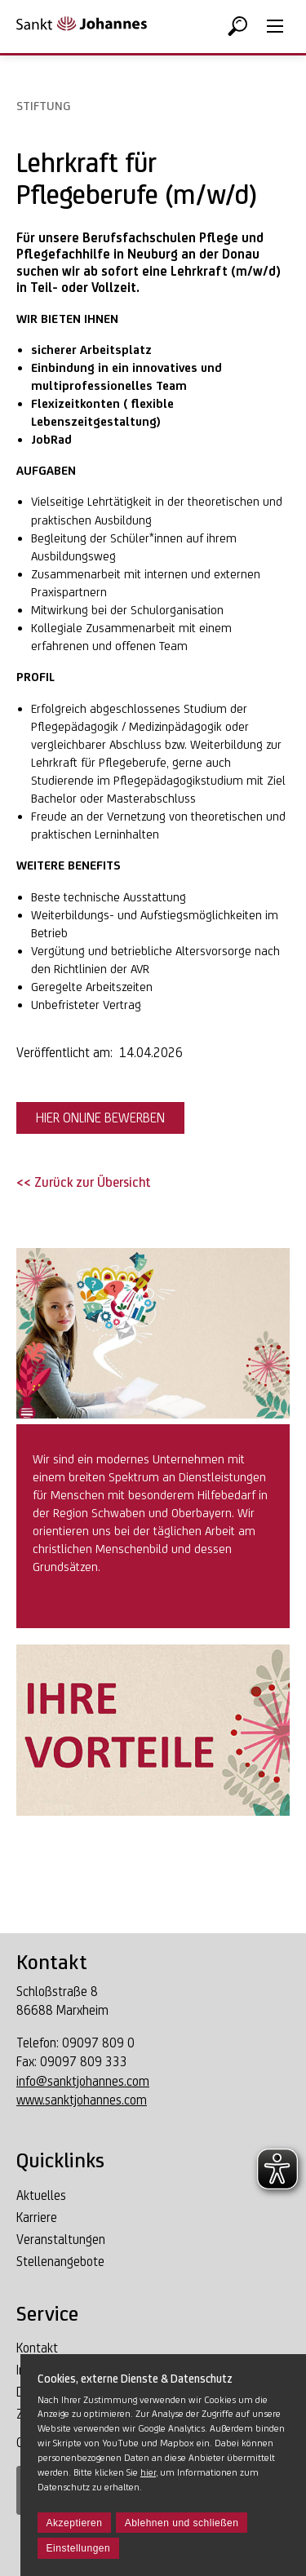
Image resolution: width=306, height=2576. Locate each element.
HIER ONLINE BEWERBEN (100, 1118)
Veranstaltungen (60, 2239)
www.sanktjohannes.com (81, 2100)
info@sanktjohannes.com (82, 2081)
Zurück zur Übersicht (91, 1182)
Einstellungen (79, 2548)
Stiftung (43, 106)
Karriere (36, 2217)
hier (148, 2472)
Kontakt (37, 2348)
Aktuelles (41, 2195)
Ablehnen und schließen (182, 2523)
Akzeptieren (75, 2523)
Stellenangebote (60, 2261)
